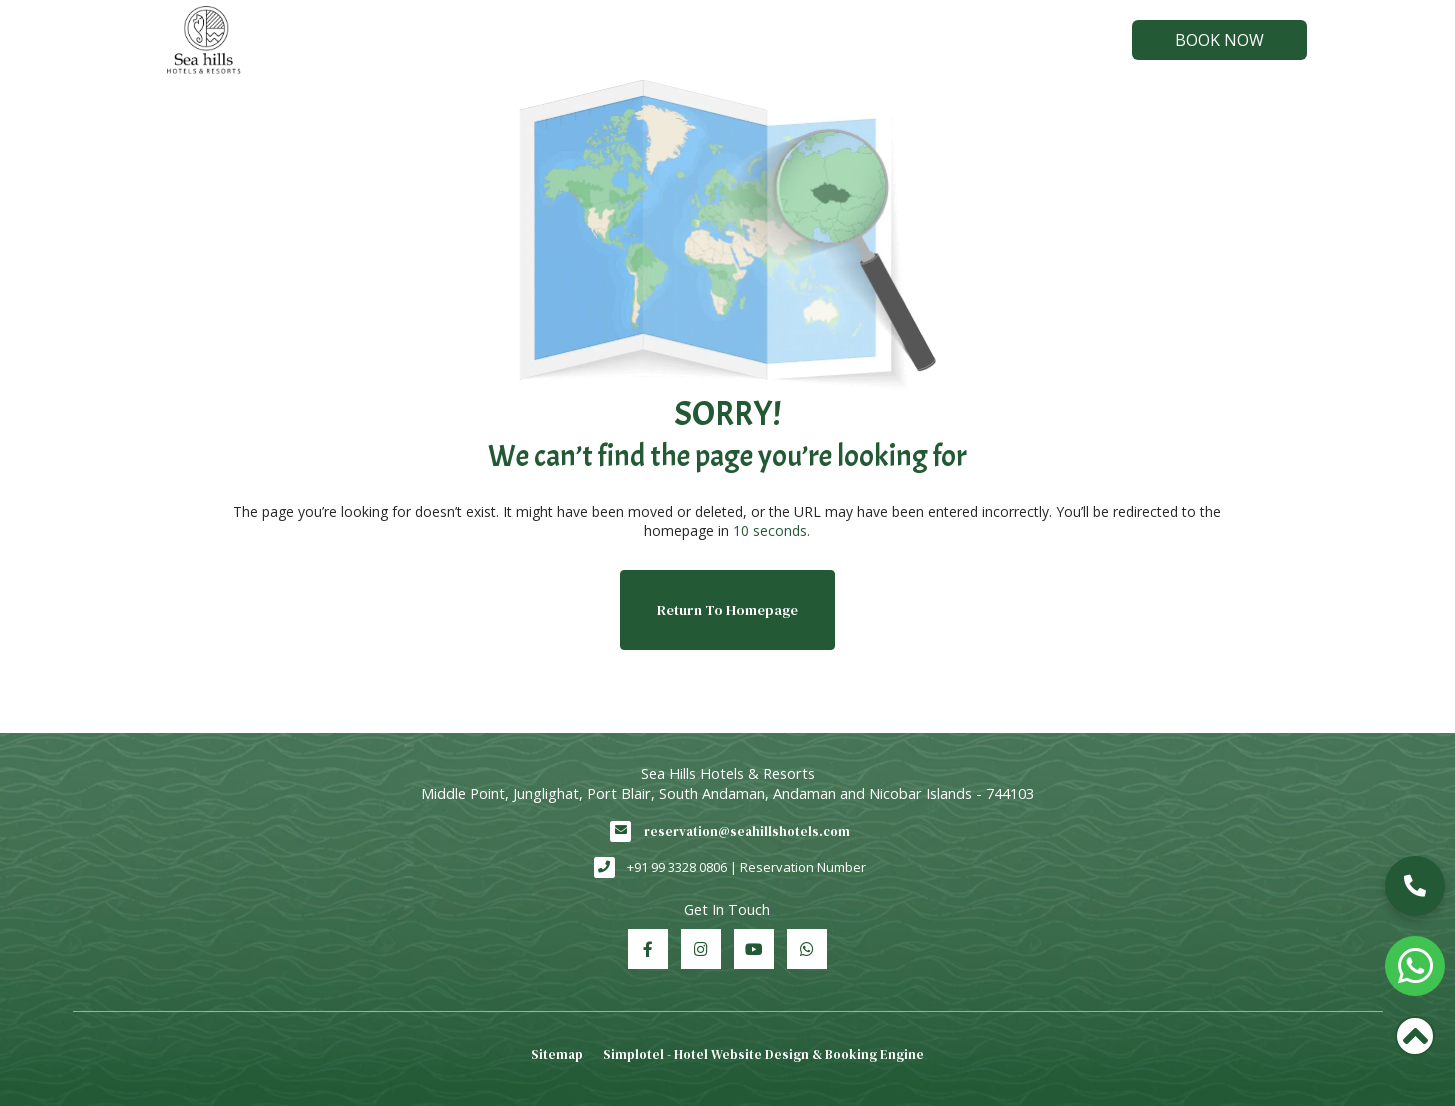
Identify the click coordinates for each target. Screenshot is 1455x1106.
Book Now (1219, 40)
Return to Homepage (727, 610)
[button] (1415, 886)
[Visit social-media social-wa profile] (807, 949)
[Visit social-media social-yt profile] (754, 949)
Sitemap (557, 1054)
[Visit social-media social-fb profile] (648, 949)
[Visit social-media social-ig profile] (701, 949)
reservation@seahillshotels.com (747, 831)
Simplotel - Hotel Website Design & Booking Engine (763, 1054)
